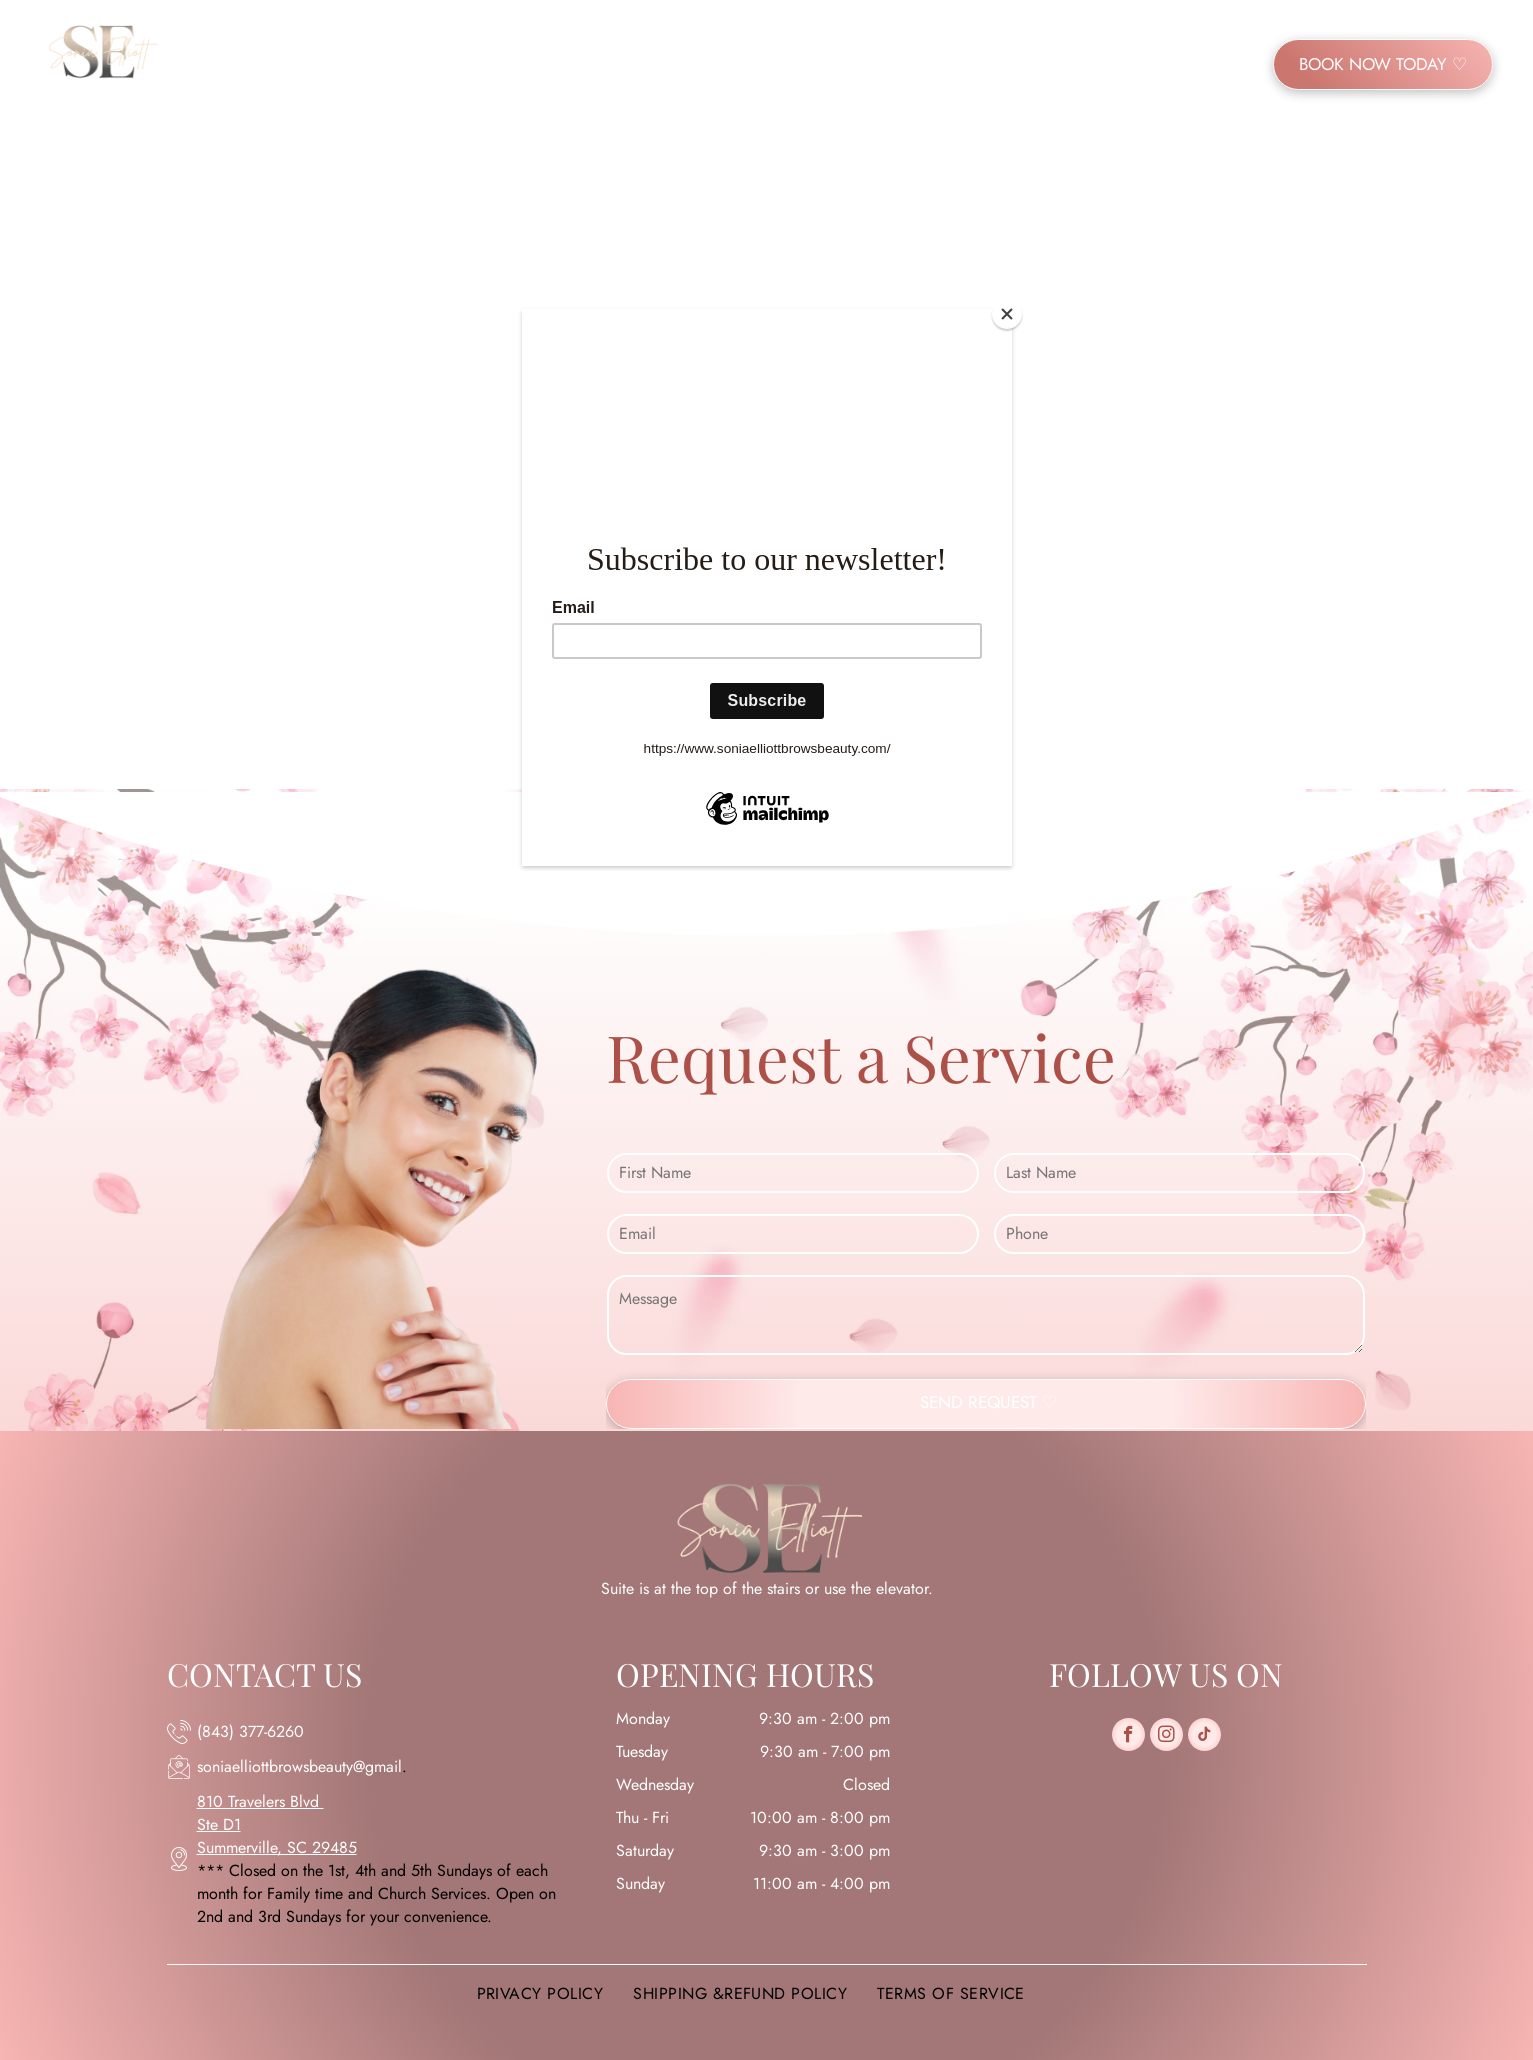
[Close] (1007, 314)
